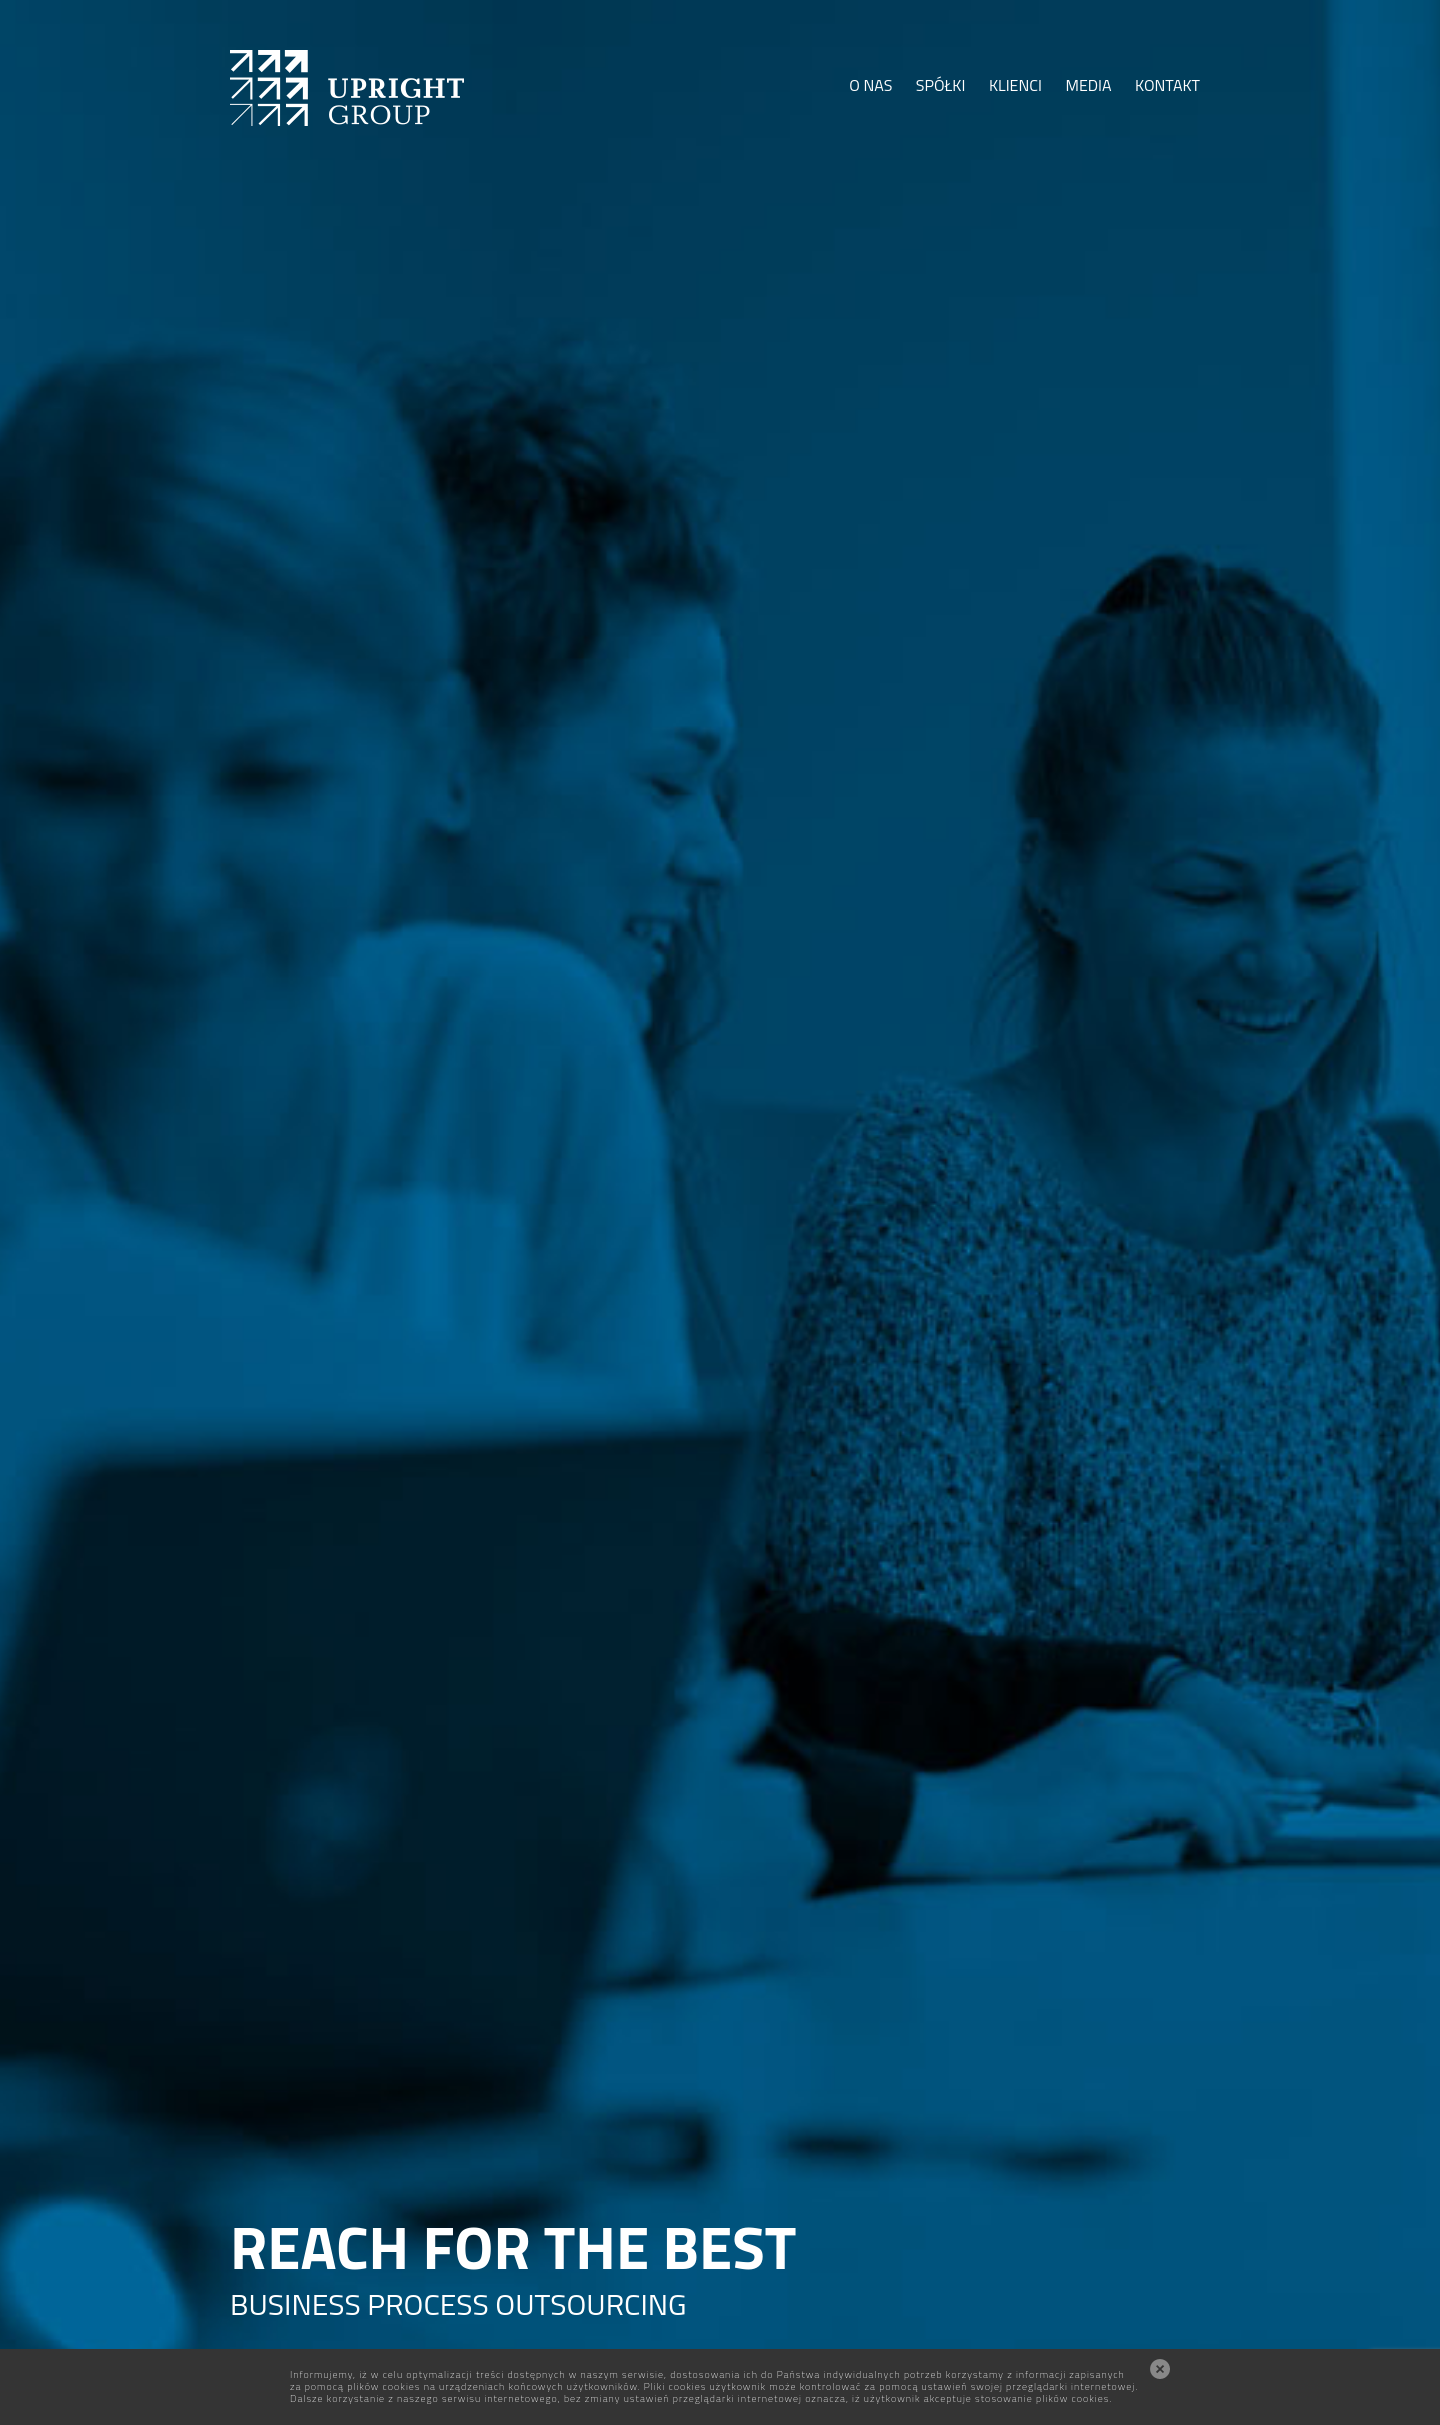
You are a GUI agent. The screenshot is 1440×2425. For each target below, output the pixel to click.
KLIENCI (1015, 85)
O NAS (870, 85)
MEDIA (1088, 85)
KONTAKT (1167, 85)
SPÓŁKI (941, 85)
